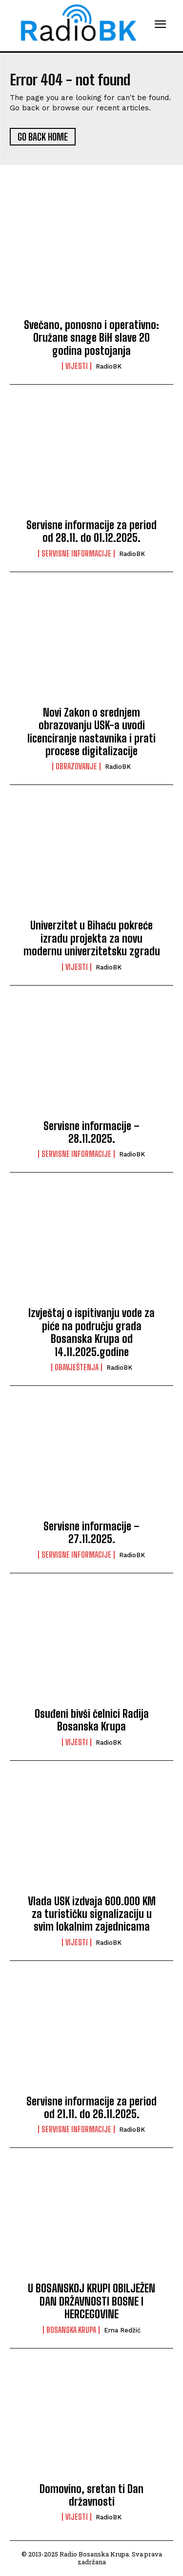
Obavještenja (77, 1367)
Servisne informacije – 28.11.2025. (91, 1132)
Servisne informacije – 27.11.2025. (91, 1533)
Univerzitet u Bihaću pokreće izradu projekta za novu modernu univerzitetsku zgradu (91, 938)
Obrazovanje (76, 766)
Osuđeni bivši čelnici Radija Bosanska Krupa (92, 1720)
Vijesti (76, 366)
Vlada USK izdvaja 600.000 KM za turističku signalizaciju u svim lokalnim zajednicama (92, 1914)
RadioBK (109, 366)
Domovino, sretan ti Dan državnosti (91, 2495)
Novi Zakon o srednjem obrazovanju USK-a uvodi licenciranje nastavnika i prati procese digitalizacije (91, 732)
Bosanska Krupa (71, 2330)
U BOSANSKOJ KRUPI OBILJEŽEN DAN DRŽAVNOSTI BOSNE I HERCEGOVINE (91, 2301)
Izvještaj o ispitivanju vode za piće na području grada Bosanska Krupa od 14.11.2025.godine (91, 1332)
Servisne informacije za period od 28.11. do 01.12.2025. (91, 531)
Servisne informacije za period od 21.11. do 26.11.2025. (91, 2108)
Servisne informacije (76, 553)
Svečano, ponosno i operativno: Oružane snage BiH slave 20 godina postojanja (91, 337)
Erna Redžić (122, 2330)
